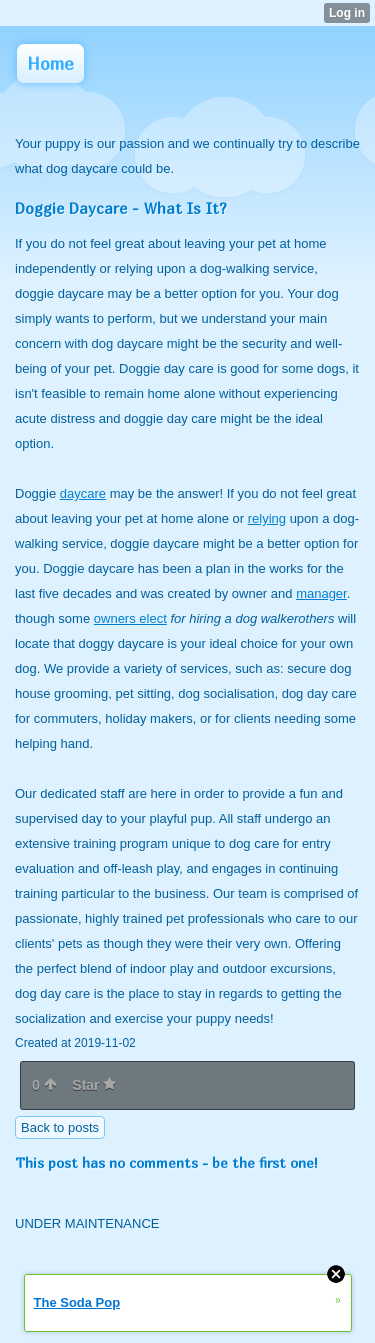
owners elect (130, 618)
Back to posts (60, 1127)
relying (267, 518)
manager (321, 593)
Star (94, 1085)
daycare (83, 493)
